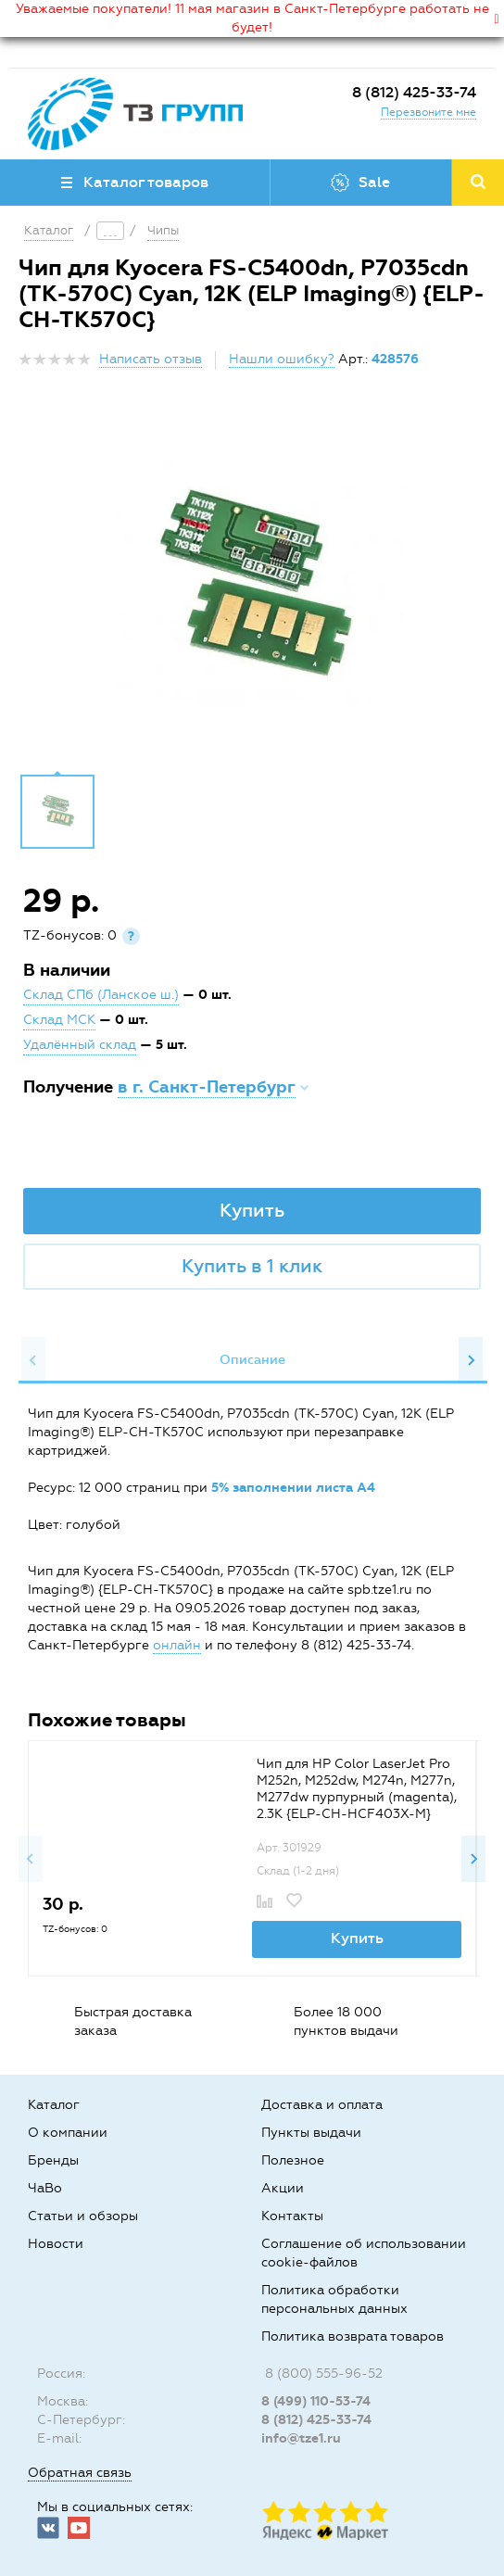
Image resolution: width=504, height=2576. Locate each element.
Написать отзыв (150, 359)
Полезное (292, 2160)
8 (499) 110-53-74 (316, 2401)
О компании (67, 2132)
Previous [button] (33, 1360)
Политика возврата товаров (352, 2336)
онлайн (177, 1645)
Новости (55, 2244)
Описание (252, 1360)
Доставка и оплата (322, 2105)
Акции (282, 2188)
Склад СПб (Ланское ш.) (101, 995)
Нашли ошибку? (281, 359)
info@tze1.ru (301, 2438)
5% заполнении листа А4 (293, 1488)
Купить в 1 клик (252, 1266)
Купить (252, 1210)
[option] (252, 589)
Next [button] (471, 1360)
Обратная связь (80, 2473)
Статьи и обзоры (83, 2216)
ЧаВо (45, 2188)
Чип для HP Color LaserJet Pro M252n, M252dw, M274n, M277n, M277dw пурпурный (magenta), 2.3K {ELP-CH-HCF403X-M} (357, 1789)
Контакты (292, 2216)
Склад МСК (59, 1020)
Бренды (53, 2160)
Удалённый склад (79, 1045)
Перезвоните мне (428, 112)
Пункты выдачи (311, 2132)
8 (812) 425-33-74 (414, 92)
